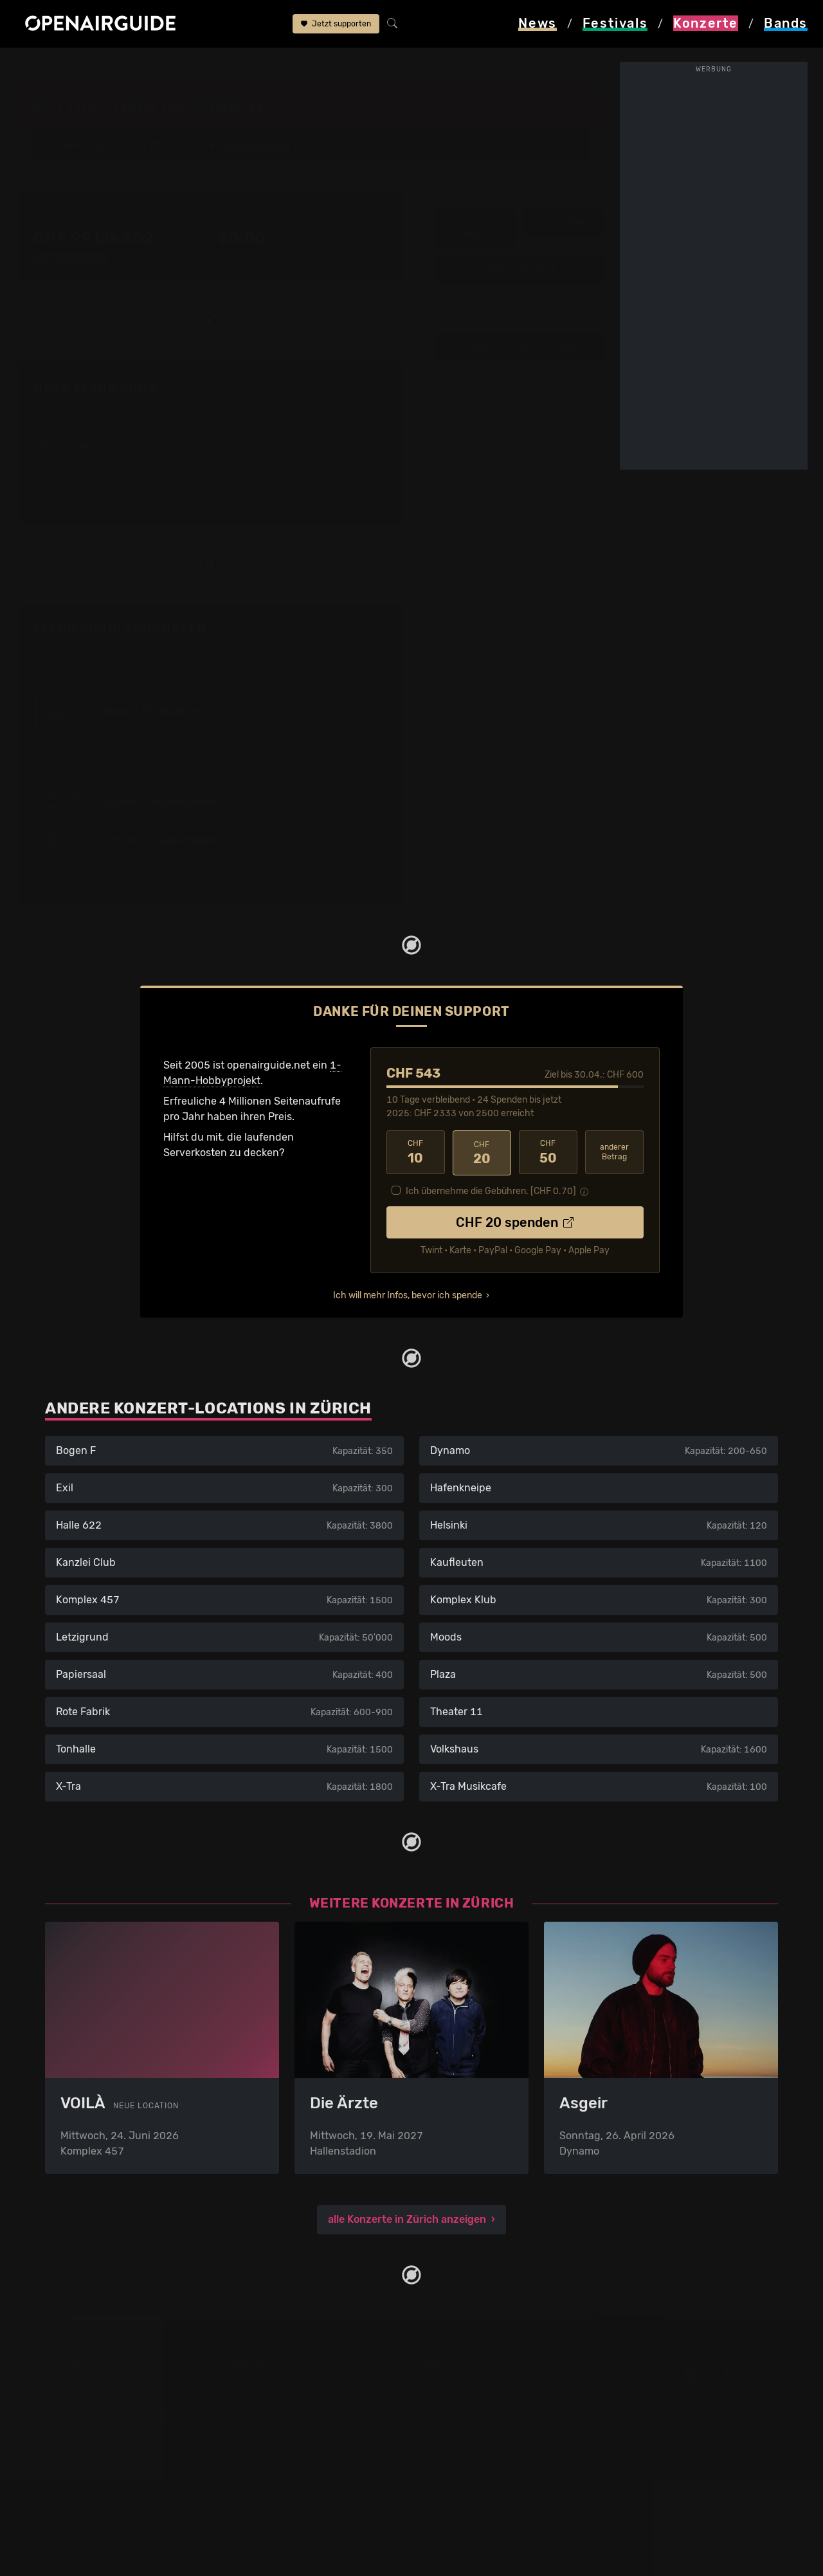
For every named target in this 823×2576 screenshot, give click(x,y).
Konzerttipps (263, 2383)
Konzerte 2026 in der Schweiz (304, 2491)
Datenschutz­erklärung (473, 2429)
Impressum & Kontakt (470, 2444)
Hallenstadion (208, 65)
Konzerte (97, 65)
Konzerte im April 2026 (287, 2444)
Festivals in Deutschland (104, 2413)
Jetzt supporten (336, 24)
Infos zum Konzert (474, 227)
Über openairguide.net (473, 2383)
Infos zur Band (563, 221)
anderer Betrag (614, 1151)
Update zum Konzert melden (519, 346)
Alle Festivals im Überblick (107, 2506)
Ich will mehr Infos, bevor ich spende (407, 1293)
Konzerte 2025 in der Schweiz (304, 2475)
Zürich (146, 65)
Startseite (38, 65)
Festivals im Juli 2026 (97, 2475)
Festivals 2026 (80, 2429)
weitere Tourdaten (519, 268)
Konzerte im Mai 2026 (284, 2460)
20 (482, 1151)
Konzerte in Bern (272, 2413)
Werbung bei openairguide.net (492, 2413)
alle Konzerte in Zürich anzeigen (407, 2218)
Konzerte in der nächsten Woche (310, 2429)
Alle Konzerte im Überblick (295, 2506)
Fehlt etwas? (364, 628)
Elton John (281, 65)
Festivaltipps (76, 2383)
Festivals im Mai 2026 (97, 2444)
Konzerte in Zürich (276, 2398)
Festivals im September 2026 (115, 2491)
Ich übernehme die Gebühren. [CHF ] (491, 1189)
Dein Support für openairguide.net (502, 2398)
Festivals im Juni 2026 (99, 2460)
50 (548, 1151)
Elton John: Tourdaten (119, 627)
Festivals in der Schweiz (103, 2398)
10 (415, 1151)
